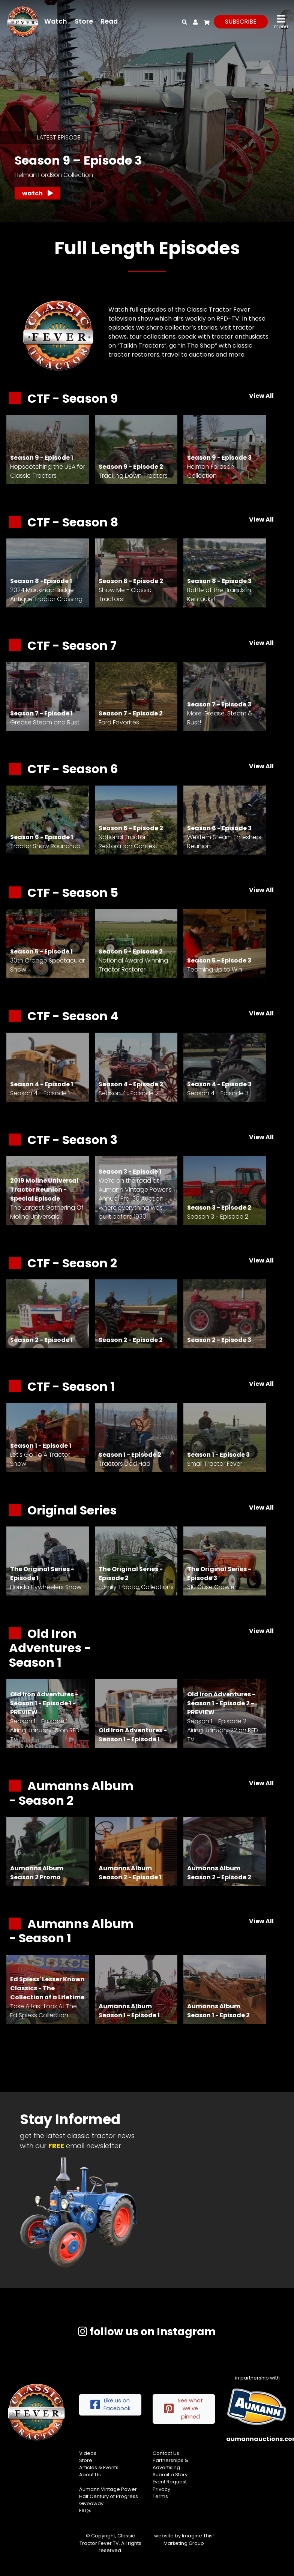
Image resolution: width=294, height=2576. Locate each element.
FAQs (85, 2510)
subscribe (240, 21)
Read (109, 21)
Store (84, 21)
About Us (90, 2474)
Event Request (170, 2482)
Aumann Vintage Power (108, 2489)
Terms (160, 2496)
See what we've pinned (183, 2408)
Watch (55, 21)
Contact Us (166, 2453)
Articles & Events (98, 2467)
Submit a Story (170, 2474)
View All (261, 395)
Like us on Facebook (110, 2405)
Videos (87, 2453)
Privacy (161, 2489)
